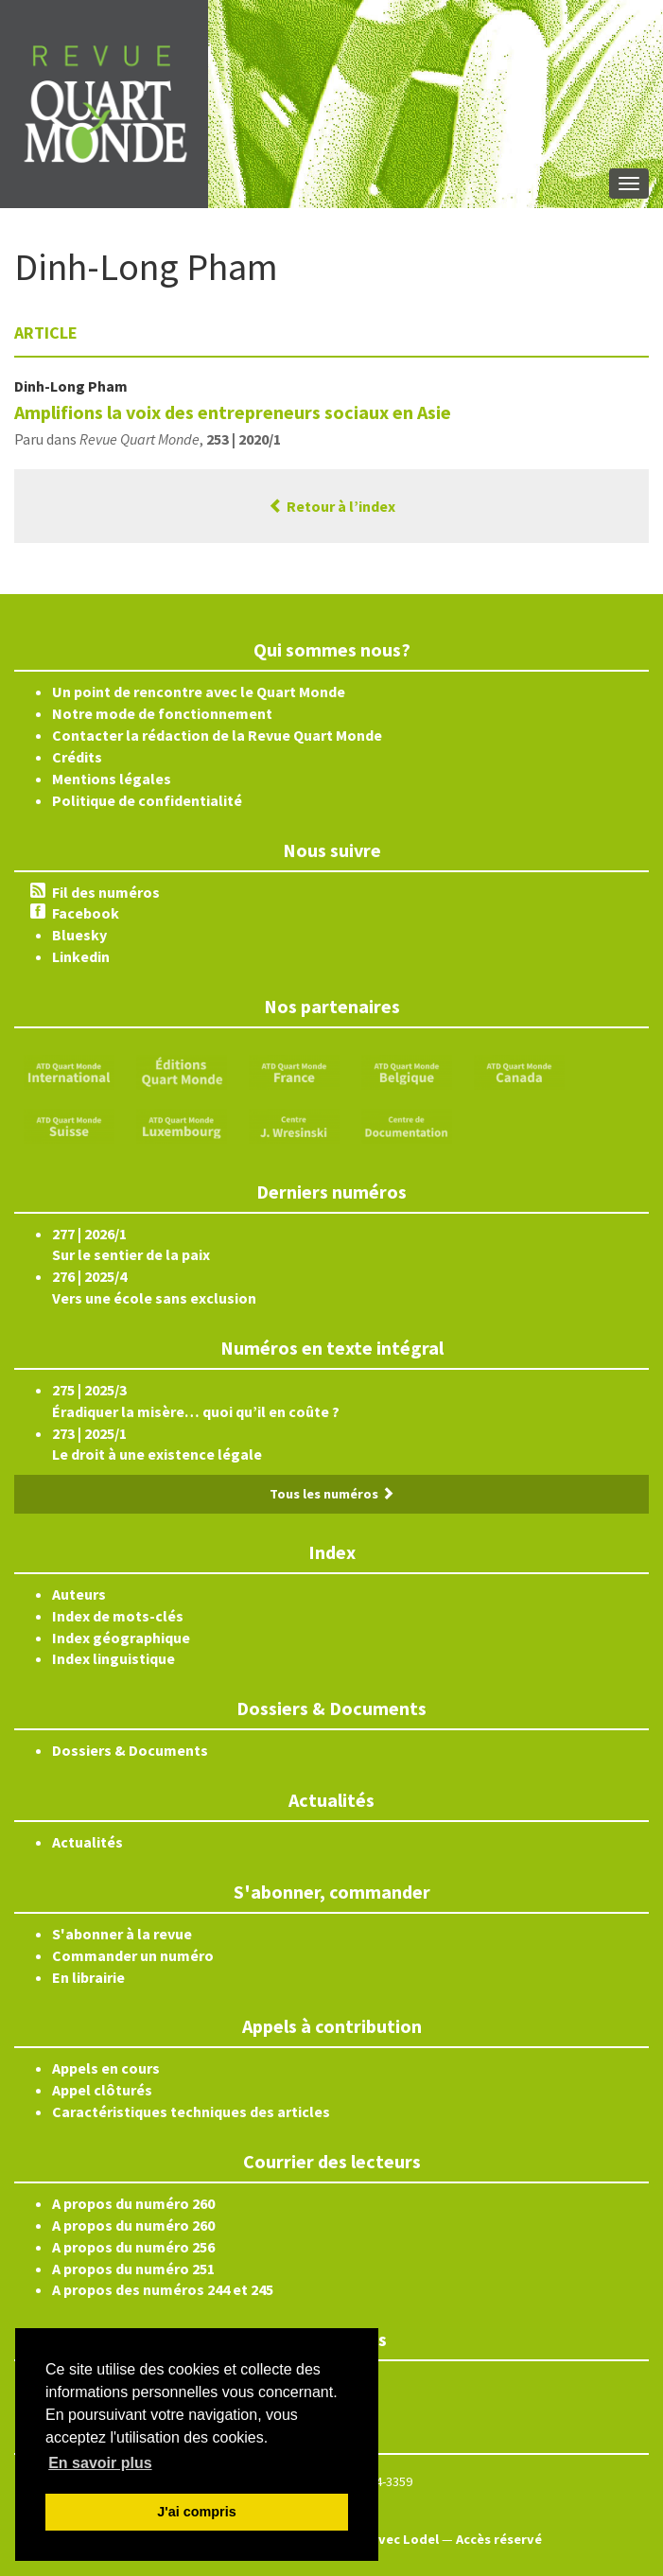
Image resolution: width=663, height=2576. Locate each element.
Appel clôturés (102, 2089)
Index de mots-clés (117, 1615)
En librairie (88, 1977)
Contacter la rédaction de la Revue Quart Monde (217, 735)
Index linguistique (113, 1658)
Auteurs (79, 1594)
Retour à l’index (332, 506)
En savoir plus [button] (99, 2463)
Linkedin (81, 956)
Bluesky (79, 934)
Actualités (87, 1841)
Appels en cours (106, 2068)
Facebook (85, 912)
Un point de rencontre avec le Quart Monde (198, 691)
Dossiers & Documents (130, 1750)
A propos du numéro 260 (133, 2203)
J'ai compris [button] (196, 2511)
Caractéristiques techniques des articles (191, 2111)
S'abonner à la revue (122, 1933)
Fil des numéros (106, 892)
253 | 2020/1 (243, 438)
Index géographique (121, 1637)
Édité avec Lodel (386, 2539)
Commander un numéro (133, 1955)
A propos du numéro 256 (133, 2246)
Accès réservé (499, 2539)
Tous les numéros (332, 1493)
